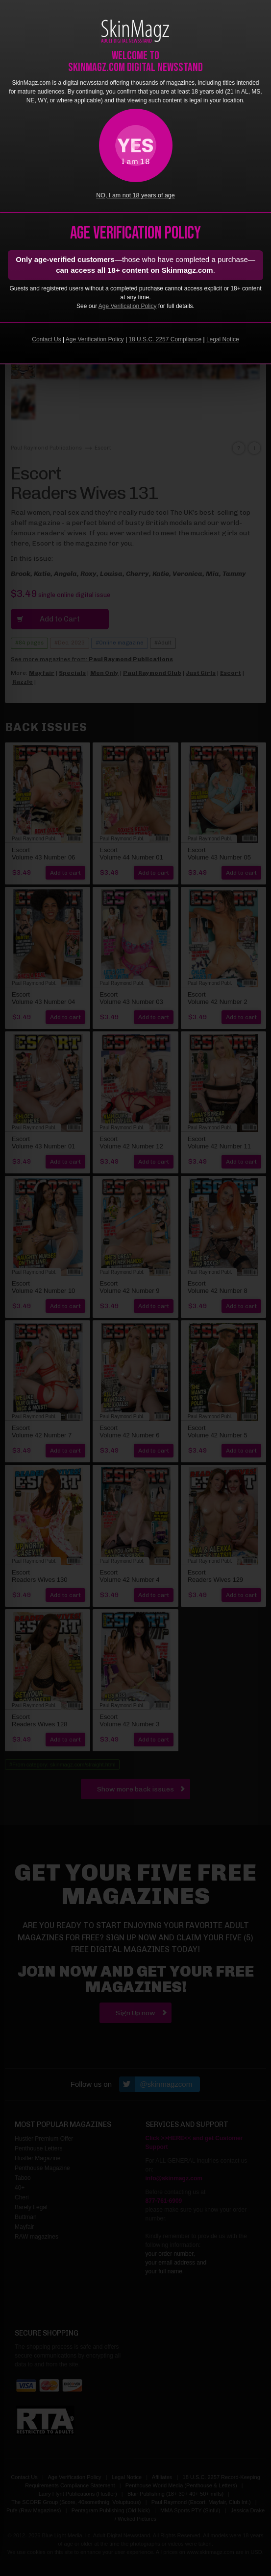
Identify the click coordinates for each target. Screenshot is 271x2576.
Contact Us (46, 339)
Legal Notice (222, 339)
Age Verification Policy (128, 306)
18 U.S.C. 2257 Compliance (164, 339)
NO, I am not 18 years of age (135, 195)
